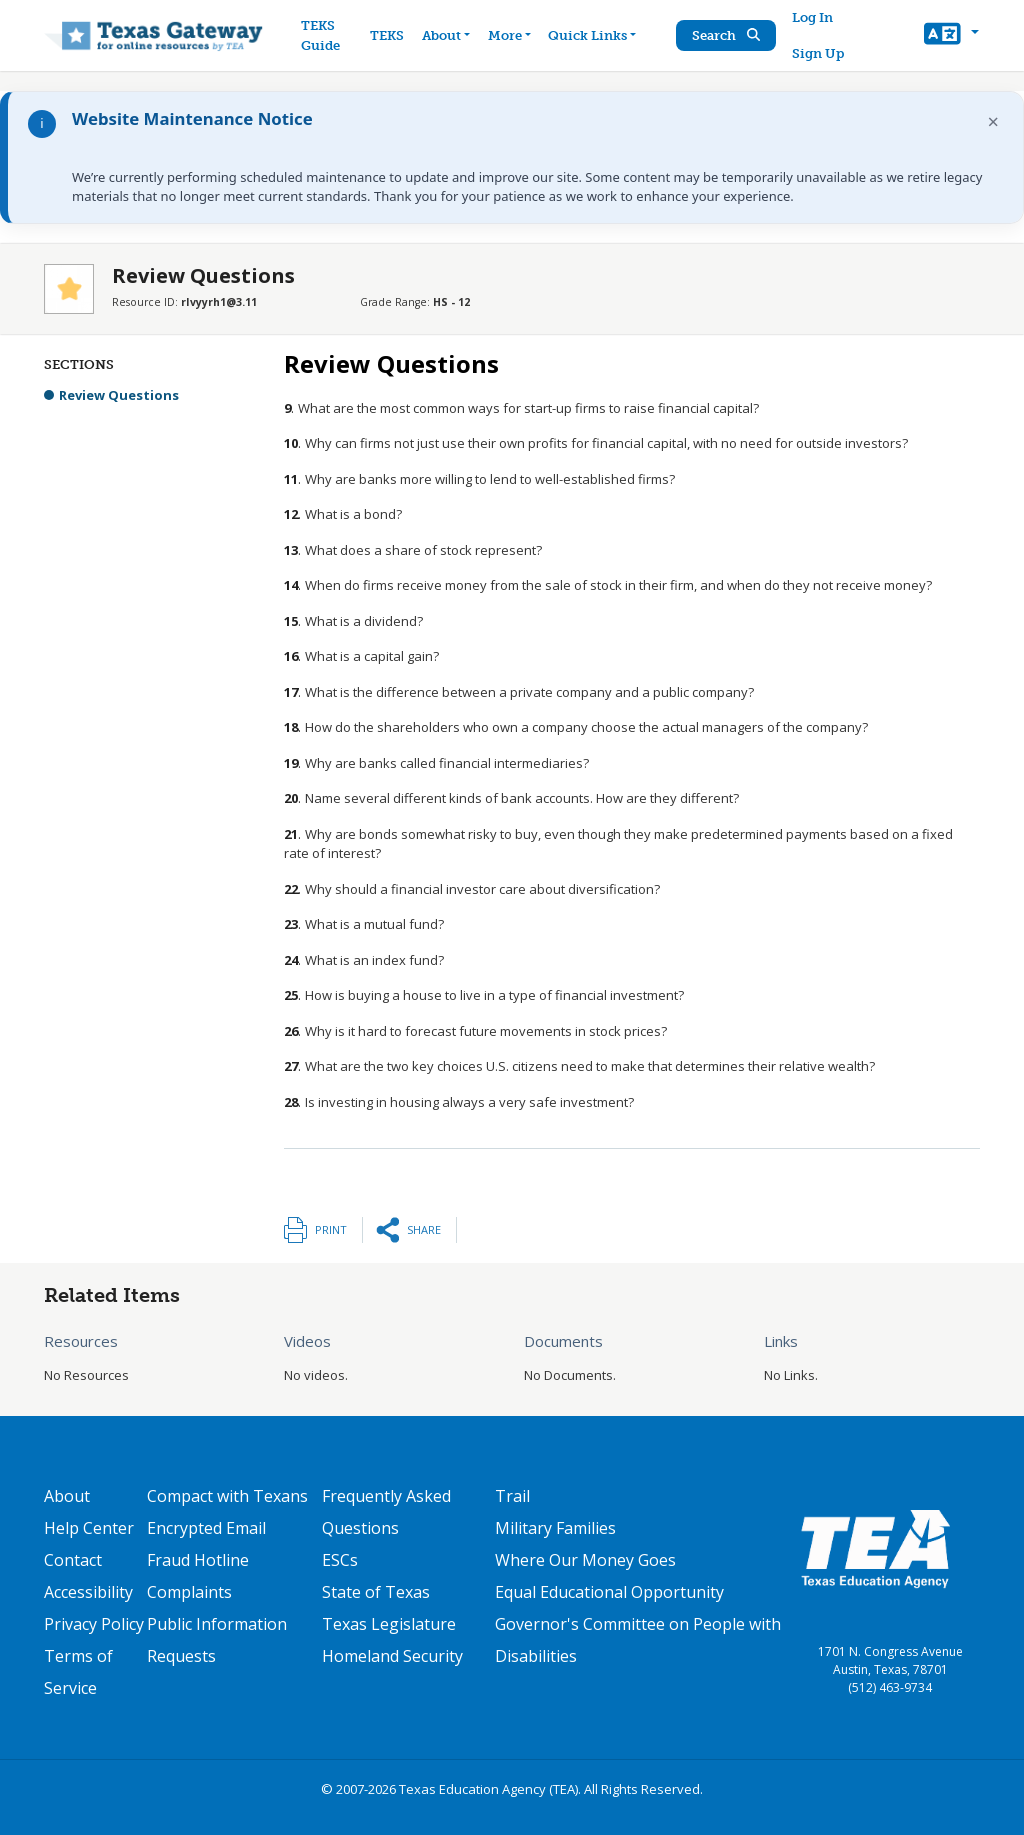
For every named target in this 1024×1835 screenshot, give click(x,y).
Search (727, 35)
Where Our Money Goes (585, 1560)
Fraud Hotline (198, 1560)
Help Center (89, 1528)
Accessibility (88, 1592)
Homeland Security (392, 1656)
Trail (512, 1496)
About (67, 1496)
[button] (951, 36)
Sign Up (819, 53)
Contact (73, 1560)
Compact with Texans (227, 1496)
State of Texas (376, 1592)
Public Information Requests (217, 1640)
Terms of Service (78, 1672)
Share (424, 1229)
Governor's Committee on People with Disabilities (638, 1640)
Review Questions (119, 395)
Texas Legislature (389, 1624)
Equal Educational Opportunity (609, 1592)
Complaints (189, 1592)
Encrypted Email (206, 1528)
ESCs (340, 1560)
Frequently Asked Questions (386, 1512)
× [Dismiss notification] (993, 121)
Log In (813, 17)
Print (331, 1229)
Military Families (555, 1528)
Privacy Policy (94, 1624)
